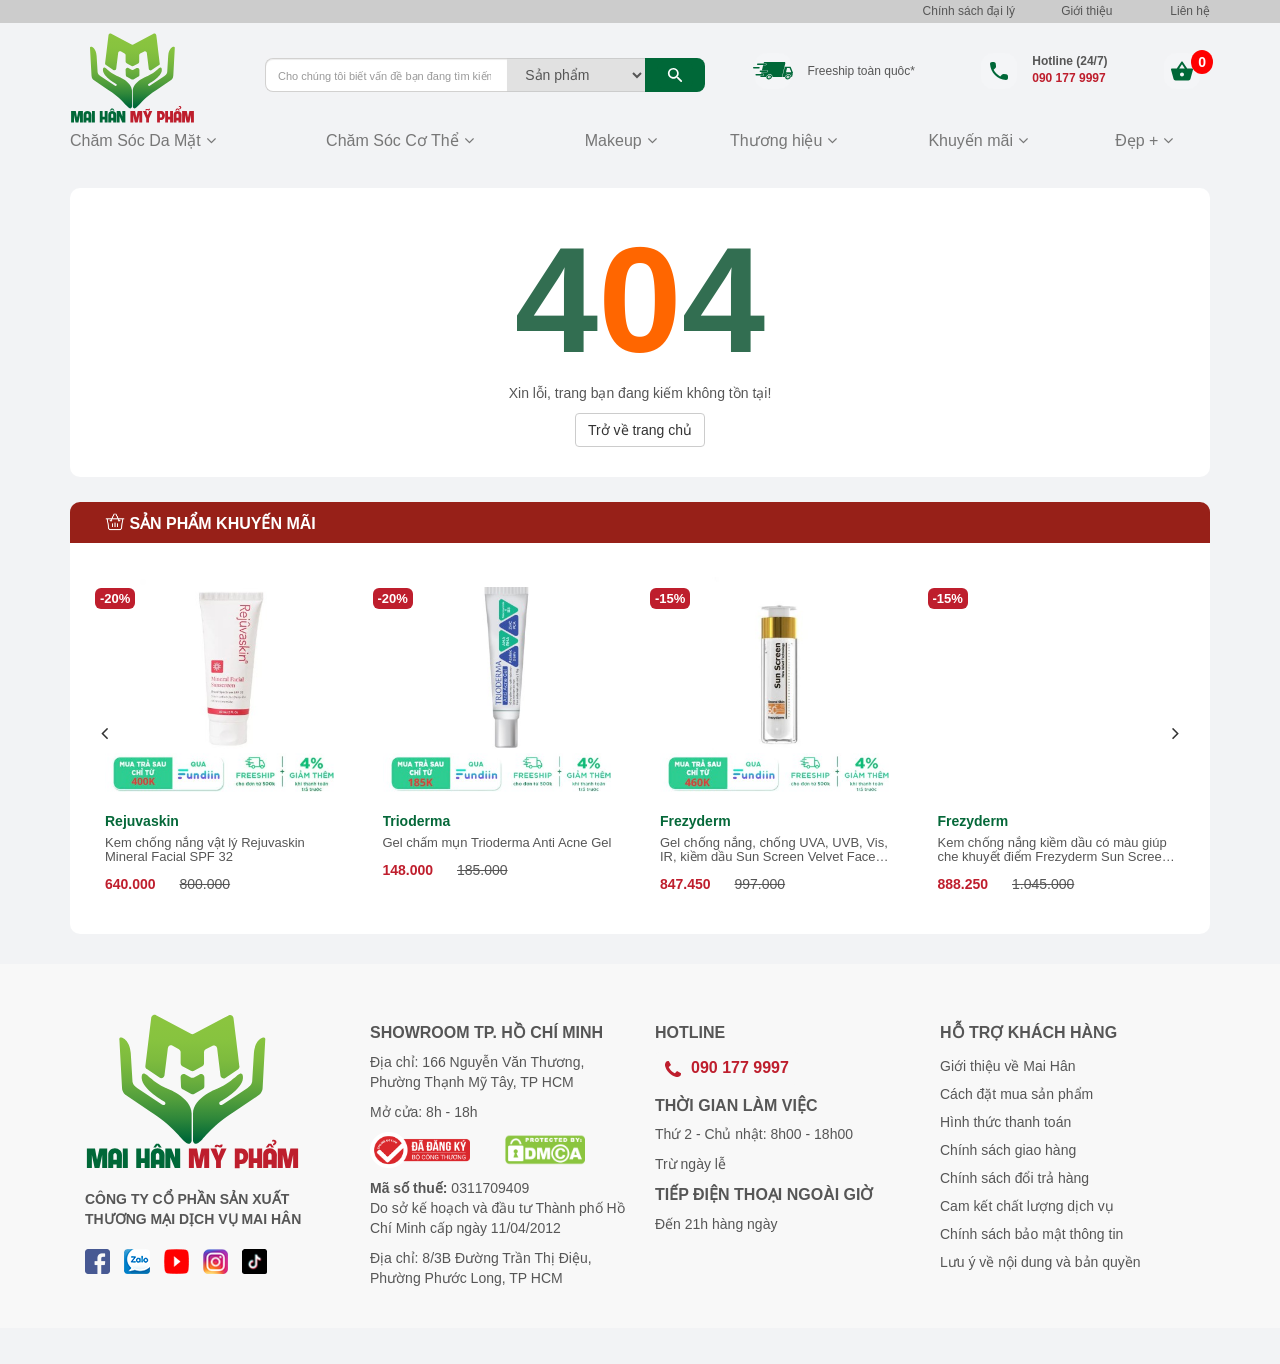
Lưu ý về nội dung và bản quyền (1040, 1262)
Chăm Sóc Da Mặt (135, 140)
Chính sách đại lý (969, 11)
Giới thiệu (1086, 11)
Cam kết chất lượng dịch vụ (1027, 1206)
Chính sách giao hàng (1008, 1150)
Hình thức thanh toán (1005, 1122)
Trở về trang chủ (640, 430)
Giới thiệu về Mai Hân (1007, 1066)
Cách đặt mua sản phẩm (1016, 1094)
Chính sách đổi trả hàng (1014, 1178)
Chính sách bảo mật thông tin (1031, 1234)
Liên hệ (1190, 11)
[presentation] (105, 733)
